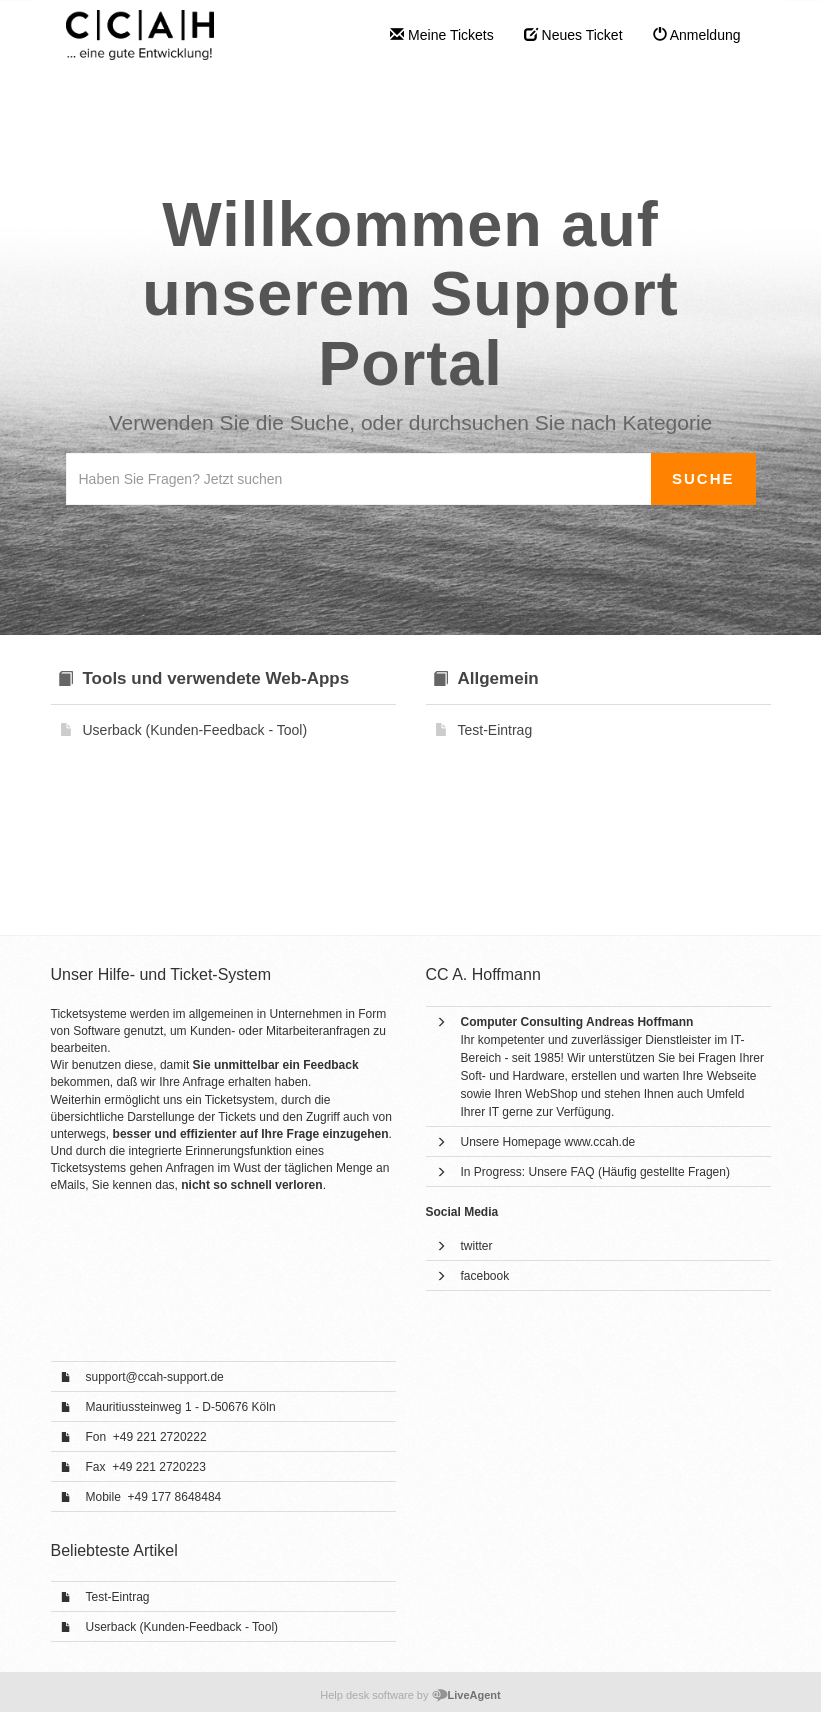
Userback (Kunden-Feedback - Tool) (182, 1627)
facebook (485, 1276)
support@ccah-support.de (155, 1377)
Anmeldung (697, 35)
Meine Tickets (441, 35)
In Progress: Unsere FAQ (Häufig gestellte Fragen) (595, 1172)
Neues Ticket (573, 35)
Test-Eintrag (118, 1597)
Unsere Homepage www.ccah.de (548, 1142)
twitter (477, 1246)
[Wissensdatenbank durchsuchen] (359, 479)
